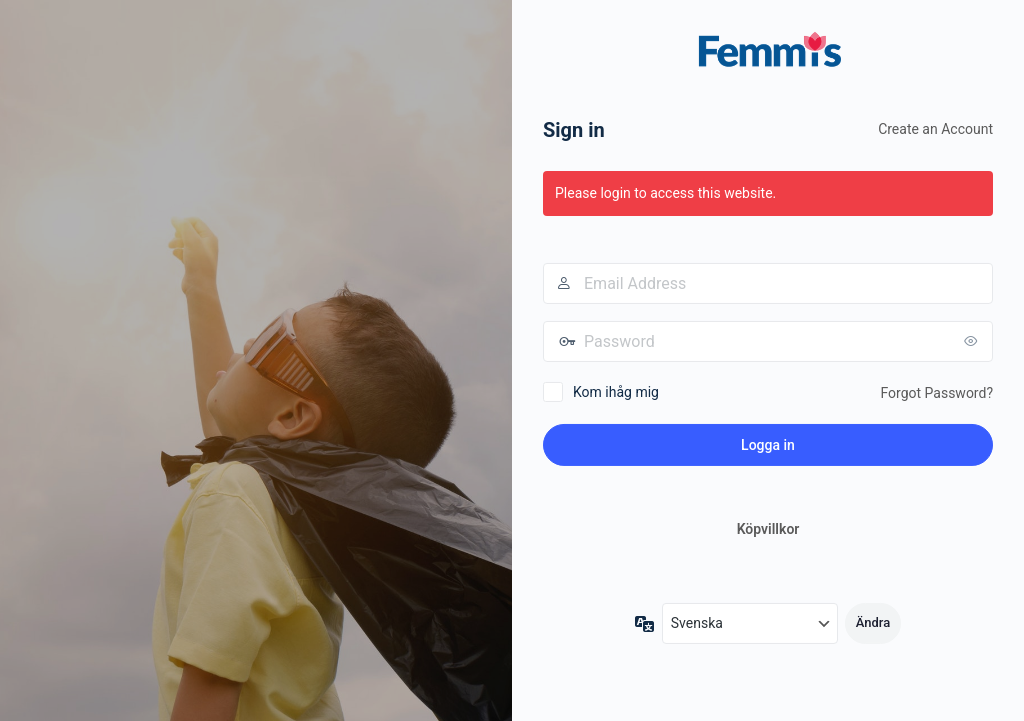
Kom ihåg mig (616, 392)
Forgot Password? (936, 393)
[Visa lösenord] (973, 341)
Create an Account (935, 129)
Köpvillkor (768, 529)
